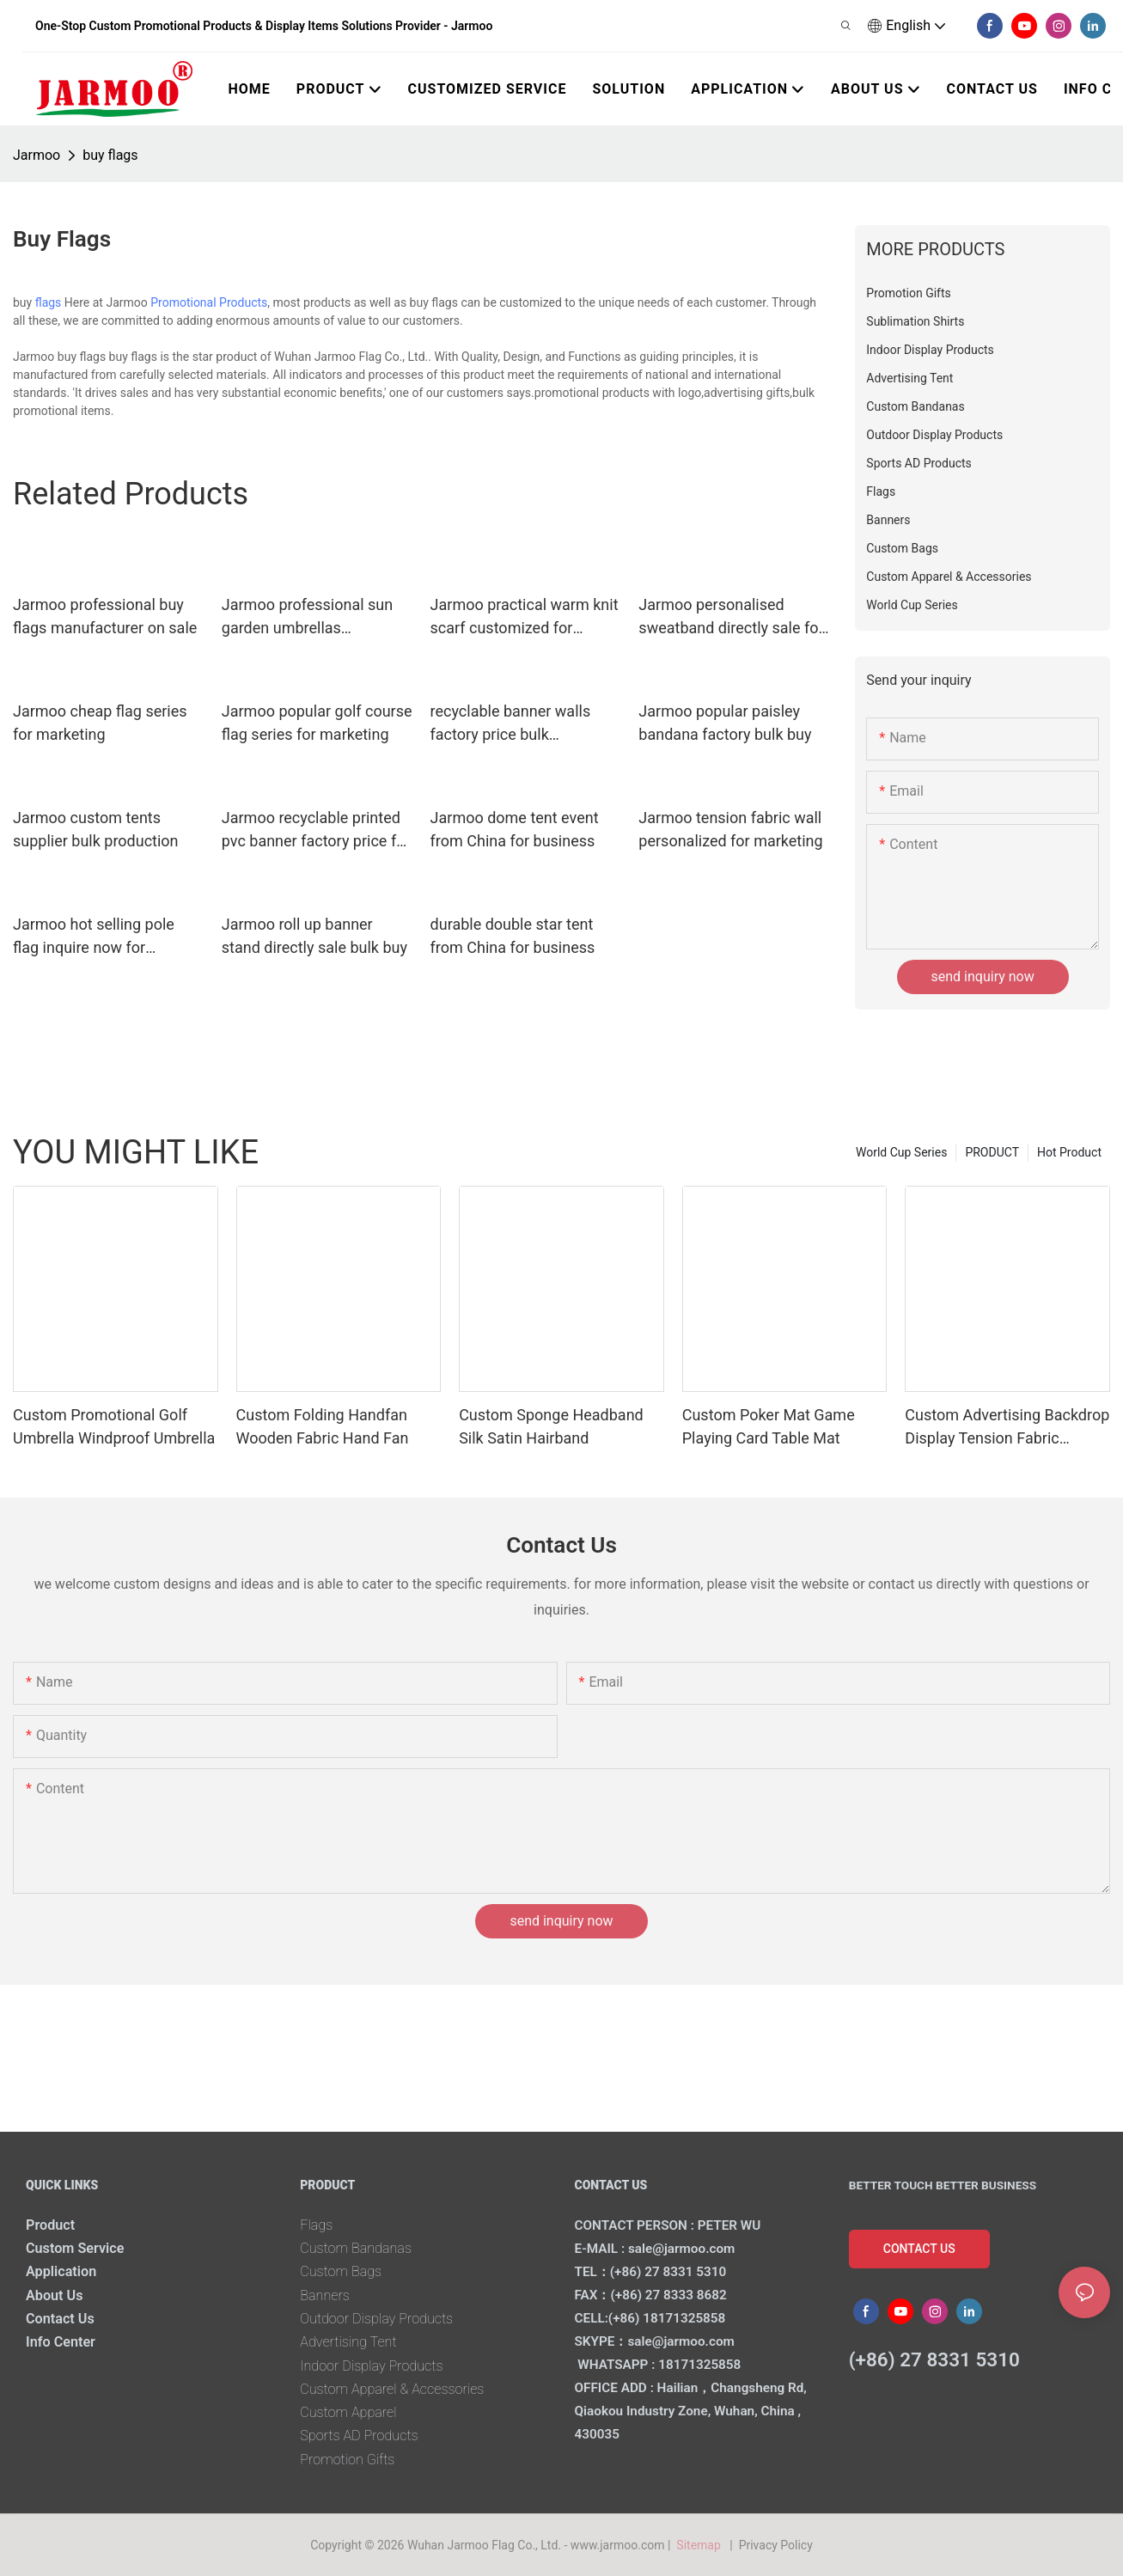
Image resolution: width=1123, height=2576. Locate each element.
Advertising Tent (348, 2342)
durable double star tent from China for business (512, 935)
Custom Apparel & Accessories (392, 2389)
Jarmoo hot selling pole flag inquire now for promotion (93, 937)
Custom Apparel (348, 2412)
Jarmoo (36, 155)
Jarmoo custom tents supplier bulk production (96, 829)
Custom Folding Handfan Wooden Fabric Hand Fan (322, 1426)
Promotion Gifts (347, 2459)
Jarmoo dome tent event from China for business (514, 829)
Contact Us (60, 2318)
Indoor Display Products (371, 2366)
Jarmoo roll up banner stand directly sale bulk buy (314, 935)
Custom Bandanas (356, 2248)
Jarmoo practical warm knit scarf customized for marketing (524, 617)
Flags (316, 2225)
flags (48, 302)
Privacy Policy (776, 2545)
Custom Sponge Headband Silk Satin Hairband (551, 1426)
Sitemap (701, 2545)
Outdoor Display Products (376, 2318)
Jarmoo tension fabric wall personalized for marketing (730, 829)
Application (61, 2271)
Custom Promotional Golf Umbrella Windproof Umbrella (114, 1426)
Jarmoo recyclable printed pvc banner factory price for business (316, 830)
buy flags (109, 155)
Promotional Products (208, 302)
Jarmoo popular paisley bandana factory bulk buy (724, 722)
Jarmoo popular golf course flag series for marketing (317, 722)
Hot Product (1069, 1152)
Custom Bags (340, 2271)
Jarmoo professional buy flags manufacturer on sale (105, 616)
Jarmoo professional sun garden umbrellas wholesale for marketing (307, 617)
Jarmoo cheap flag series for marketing (100, 722)
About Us (54, 2295)
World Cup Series (901, 1152)
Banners (325, 2295)
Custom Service (75, 2248)
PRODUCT (992, 1152)
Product (50, 2225)
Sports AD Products (359, 2435)
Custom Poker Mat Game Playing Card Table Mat (768, 1426)
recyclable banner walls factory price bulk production (510, 724)
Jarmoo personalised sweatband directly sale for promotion (730, 617)
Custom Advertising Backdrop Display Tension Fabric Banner (1007, 1428)
